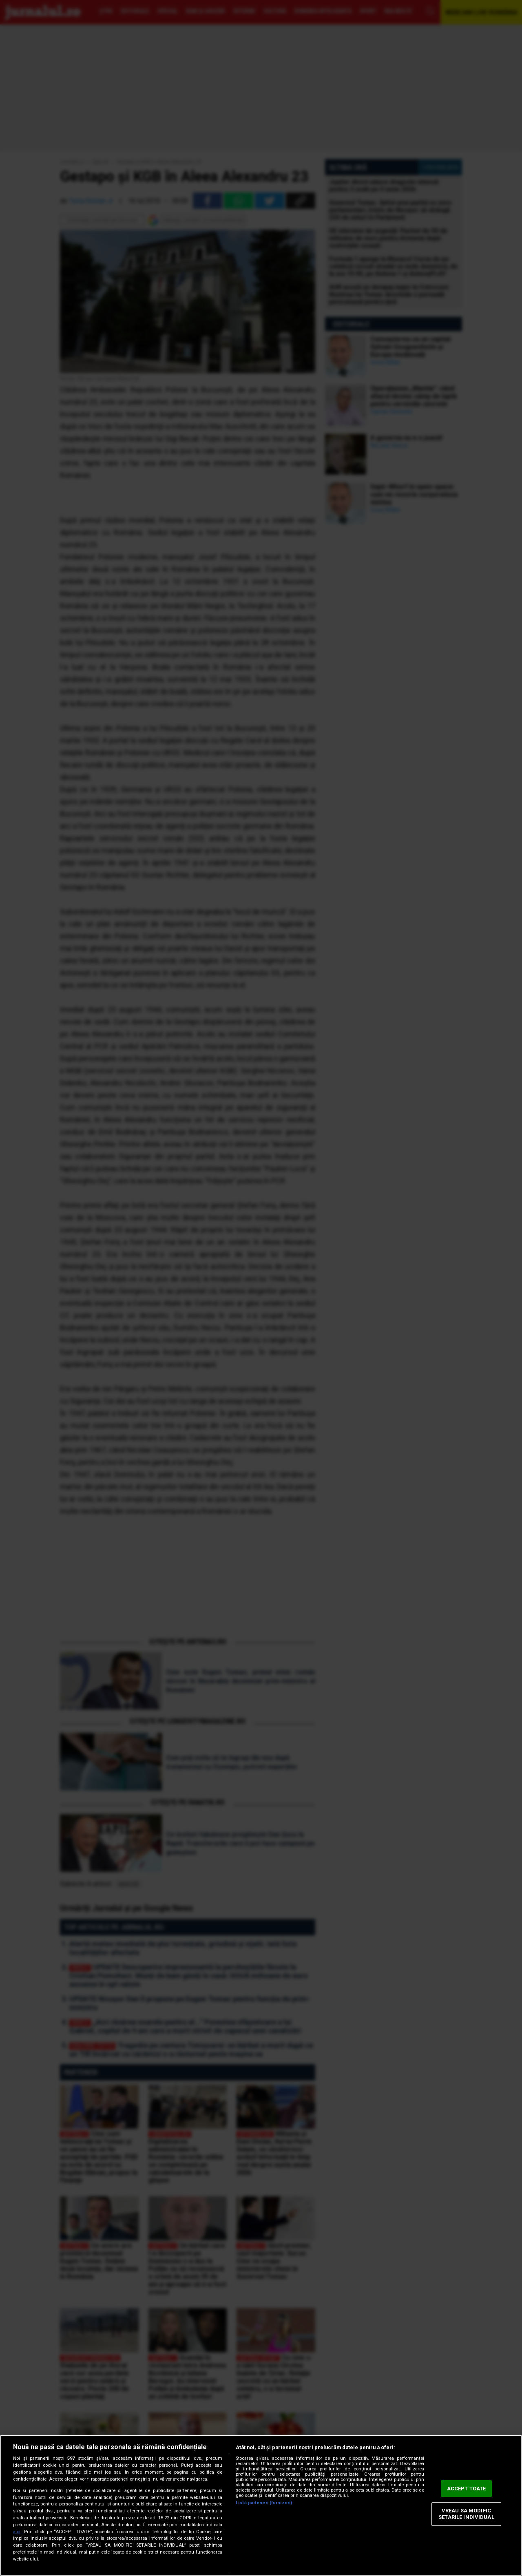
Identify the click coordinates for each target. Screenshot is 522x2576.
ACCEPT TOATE (466, 2488)
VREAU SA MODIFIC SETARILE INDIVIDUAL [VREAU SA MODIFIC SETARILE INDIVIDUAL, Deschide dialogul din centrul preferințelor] (466, 2514)
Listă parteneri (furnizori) (264, 2502)
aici (16, 2531)
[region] (261, 2505)
